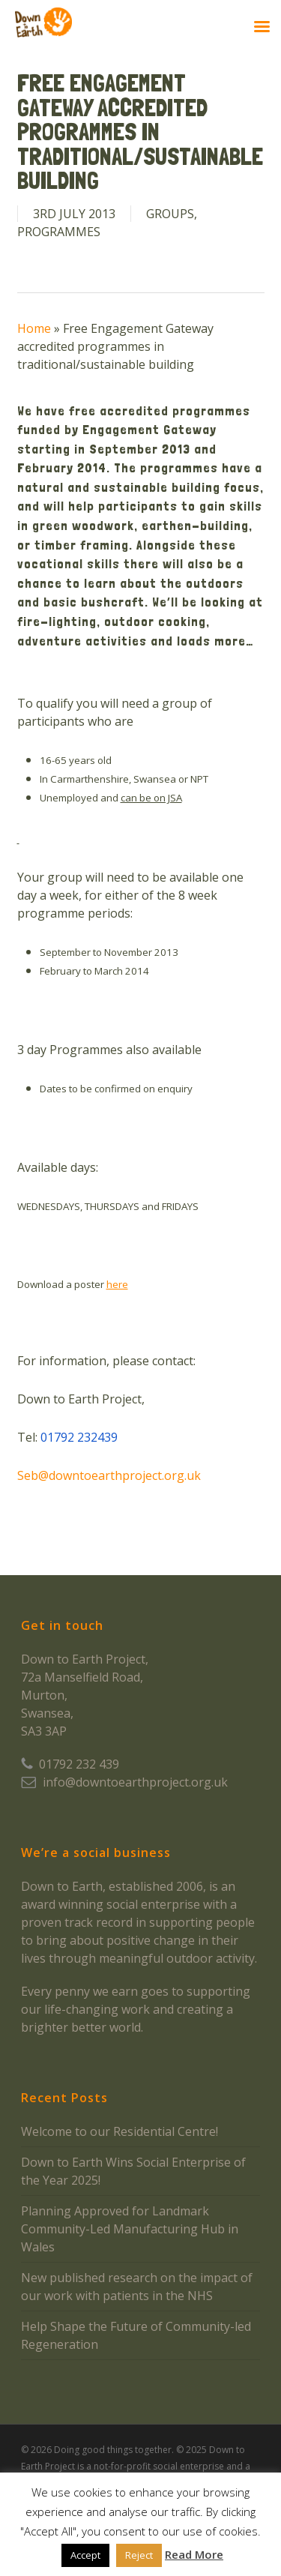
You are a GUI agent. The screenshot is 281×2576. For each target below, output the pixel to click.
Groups (170, 213)
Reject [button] (139, 2555)
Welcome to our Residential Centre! (119, 2131)
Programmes (58, 231)
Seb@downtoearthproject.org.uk (109, 1475)
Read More (194, 2554)
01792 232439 (79, 1437)
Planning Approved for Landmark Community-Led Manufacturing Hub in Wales (129, 2229)
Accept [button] (85, 2555)
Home (34, 328)
